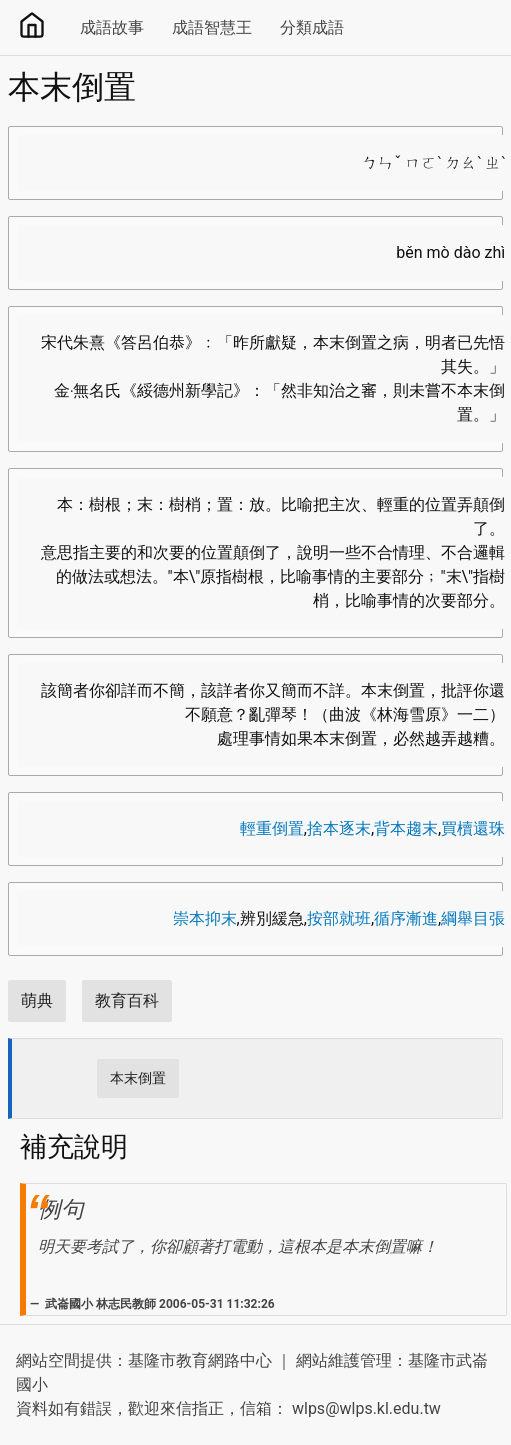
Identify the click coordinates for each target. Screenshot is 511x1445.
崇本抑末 (205, 918)
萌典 (37, 1000)
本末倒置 (138, 1078)
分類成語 (312, 27)
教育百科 (127, 1000)
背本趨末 (406, 828)
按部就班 (339, 918)
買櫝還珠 (473, 828)
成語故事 (112, 27)
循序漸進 (406, 918)
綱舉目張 (473, 918)
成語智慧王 (212, 27)
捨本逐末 (339, 828)
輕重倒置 (272, 828)
